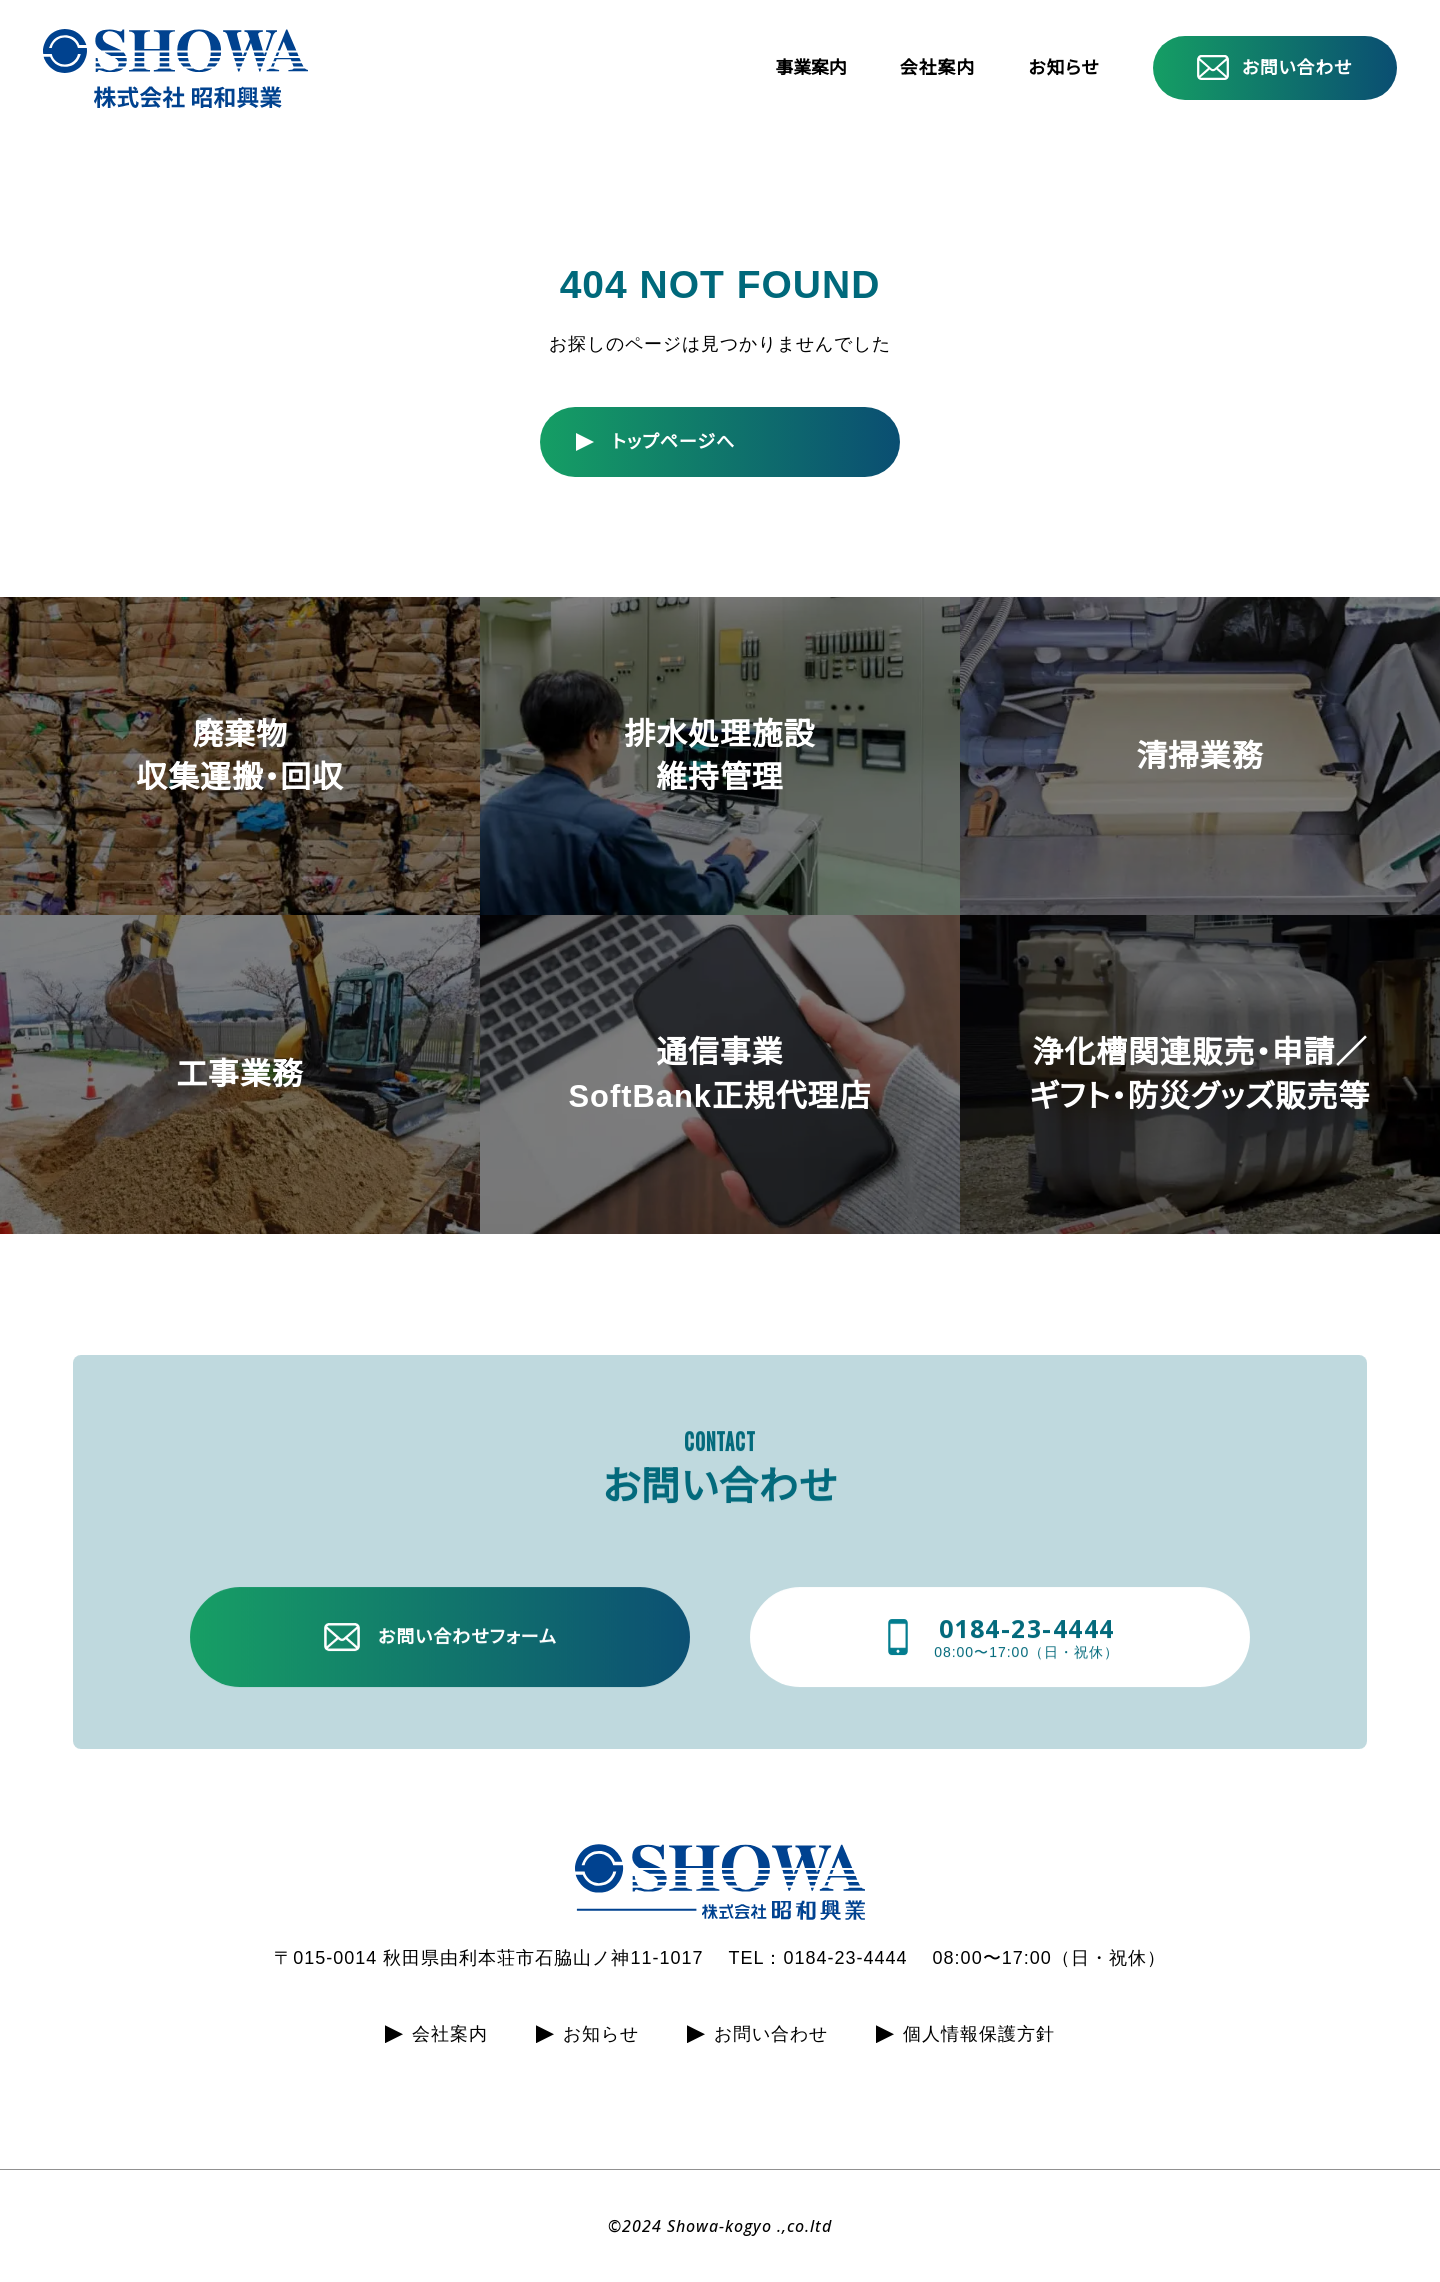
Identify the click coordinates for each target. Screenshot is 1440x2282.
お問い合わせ (1297, 68)
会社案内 (937, 68)
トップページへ (673, 442)
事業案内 (810, 69)
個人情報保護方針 (979, 2034)
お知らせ (1063, 68)
